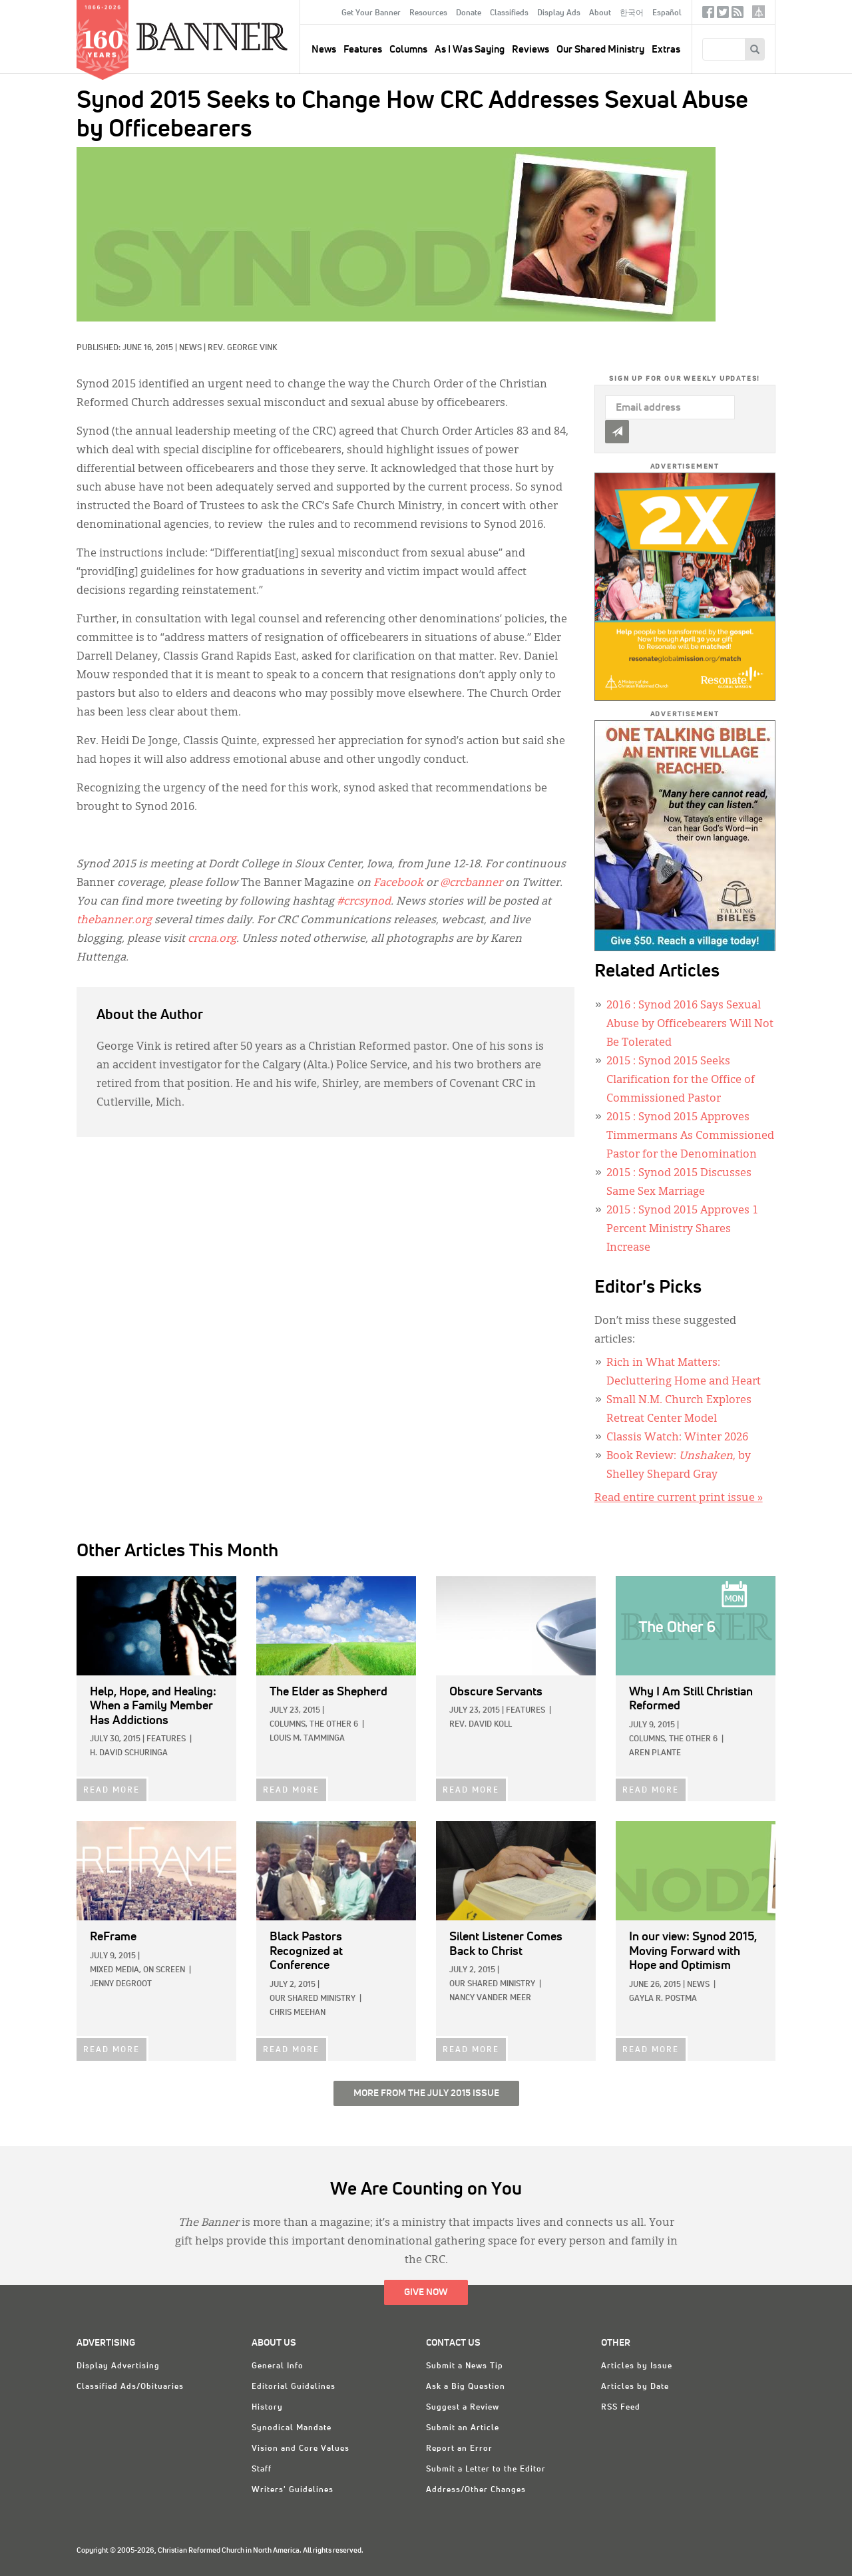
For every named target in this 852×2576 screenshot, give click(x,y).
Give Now (426, 2292)
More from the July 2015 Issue (426, 2093)
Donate (468, 13)
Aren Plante (655, 1753)
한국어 (632, 13)
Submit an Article (462, 2428)
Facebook (708, 15)
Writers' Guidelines (292, 2490)
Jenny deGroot (121, 1984)
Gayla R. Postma (663, 1999)
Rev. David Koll (480, 1725)
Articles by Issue (636, 2366)
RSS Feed (620, 2408)
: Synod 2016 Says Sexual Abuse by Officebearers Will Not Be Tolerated (689, 1024)
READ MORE (111, 1791)
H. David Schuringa (129, 1753)
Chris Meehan (297, 2013)
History (267, 2408)
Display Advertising (118, 2366)
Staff (262, 2469)
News (190, 348)
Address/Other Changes (476, 2490)
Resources (428, 13)
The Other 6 (334, 1725)
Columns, (289, 1725)
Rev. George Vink (242, 348)
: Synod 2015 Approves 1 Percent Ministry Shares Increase (682, 1229)
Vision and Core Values (300, 2449)
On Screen (164, 1970)
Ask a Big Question (465, 2387)
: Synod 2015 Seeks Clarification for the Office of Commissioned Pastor (680, 1080)
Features (362, 50)
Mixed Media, (115, 1970)
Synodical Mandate (291, 2428)
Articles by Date (635, 2387)
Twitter (723, 15)
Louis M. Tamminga (307, 1739)
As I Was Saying (470, 50)
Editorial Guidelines (293, 2387)
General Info (278, 2366)
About (600, 13)
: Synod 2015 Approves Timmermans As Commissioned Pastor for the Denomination (690, 1136)
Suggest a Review (462, 2408)
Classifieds (509, 13)
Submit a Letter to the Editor (486, 2469)
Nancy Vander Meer (490, 1998)
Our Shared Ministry (600, 50)
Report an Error (459, 2449)
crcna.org (758, 11)
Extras (666, 50)
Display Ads (558, 13)
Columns (408, 50)
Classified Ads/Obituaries (130, 2387)
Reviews (530, 50)
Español (667, 13)
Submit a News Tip (464, 2366)
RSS (738, 15)
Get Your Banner (371, 13)
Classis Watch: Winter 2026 (677, 1437)
